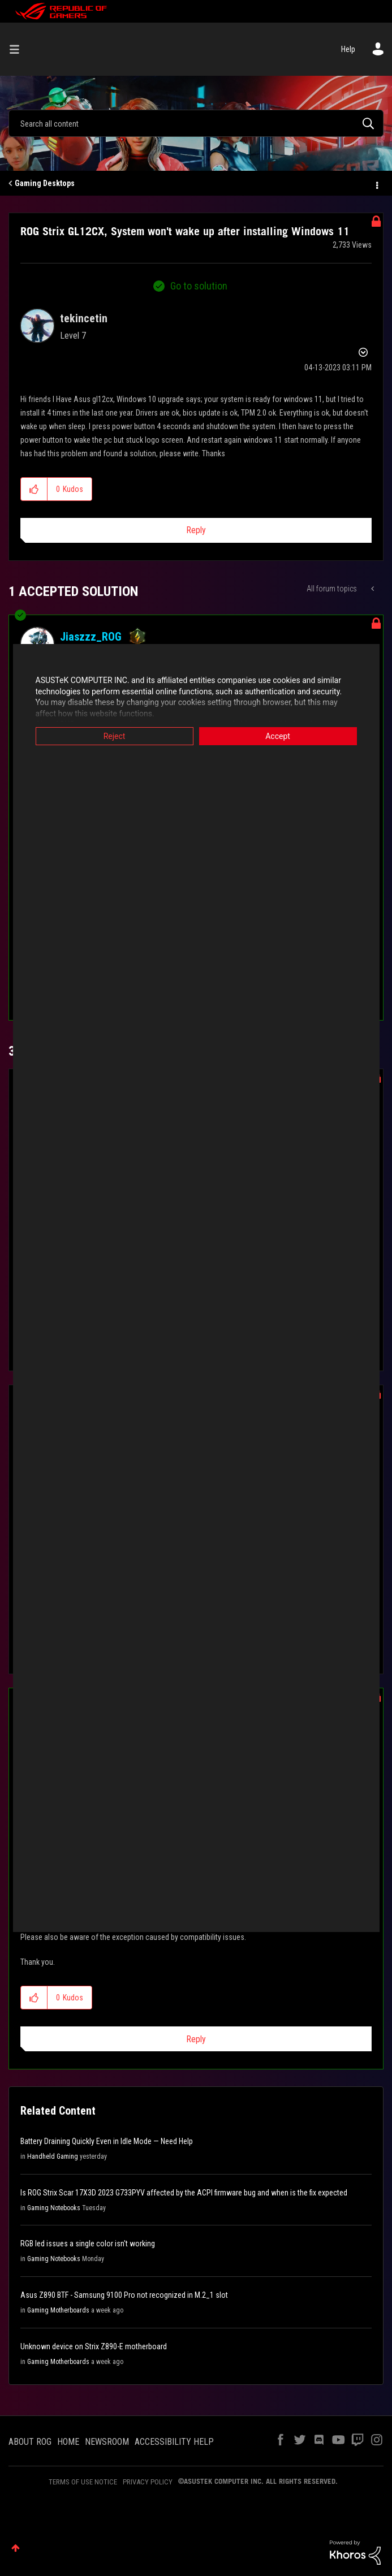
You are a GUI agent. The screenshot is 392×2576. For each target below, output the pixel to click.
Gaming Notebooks (53, 2208)
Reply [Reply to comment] (196, 2039)
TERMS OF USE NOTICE (83, 2482)
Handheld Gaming (52, 2156)
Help (348, 49)
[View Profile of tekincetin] (83, 318)
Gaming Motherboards (58, 2310)
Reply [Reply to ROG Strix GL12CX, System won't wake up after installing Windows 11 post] (196, 530)
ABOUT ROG (29, 2441)
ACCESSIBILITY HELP (174, 2441)
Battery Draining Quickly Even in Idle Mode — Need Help (106, 2141)
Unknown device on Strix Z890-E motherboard (93, 2346)
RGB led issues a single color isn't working (87, 2243)
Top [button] (15, 2548)
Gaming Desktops (45, 183)
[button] (34, 489)
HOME (68, 2441)
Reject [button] (115, 736)
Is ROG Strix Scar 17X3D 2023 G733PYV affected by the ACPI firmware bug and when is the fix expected (183, 2192)
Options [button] (376, 184)
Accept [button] (277, 736)
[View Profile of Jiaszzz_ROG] (91, 636)
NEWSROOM (107, 2441)
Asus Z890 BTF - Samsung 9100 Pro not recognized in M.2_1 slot (124, 2295)
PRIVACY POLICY (148, 2482)
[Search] (196, 123)
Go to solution (198, 286)
